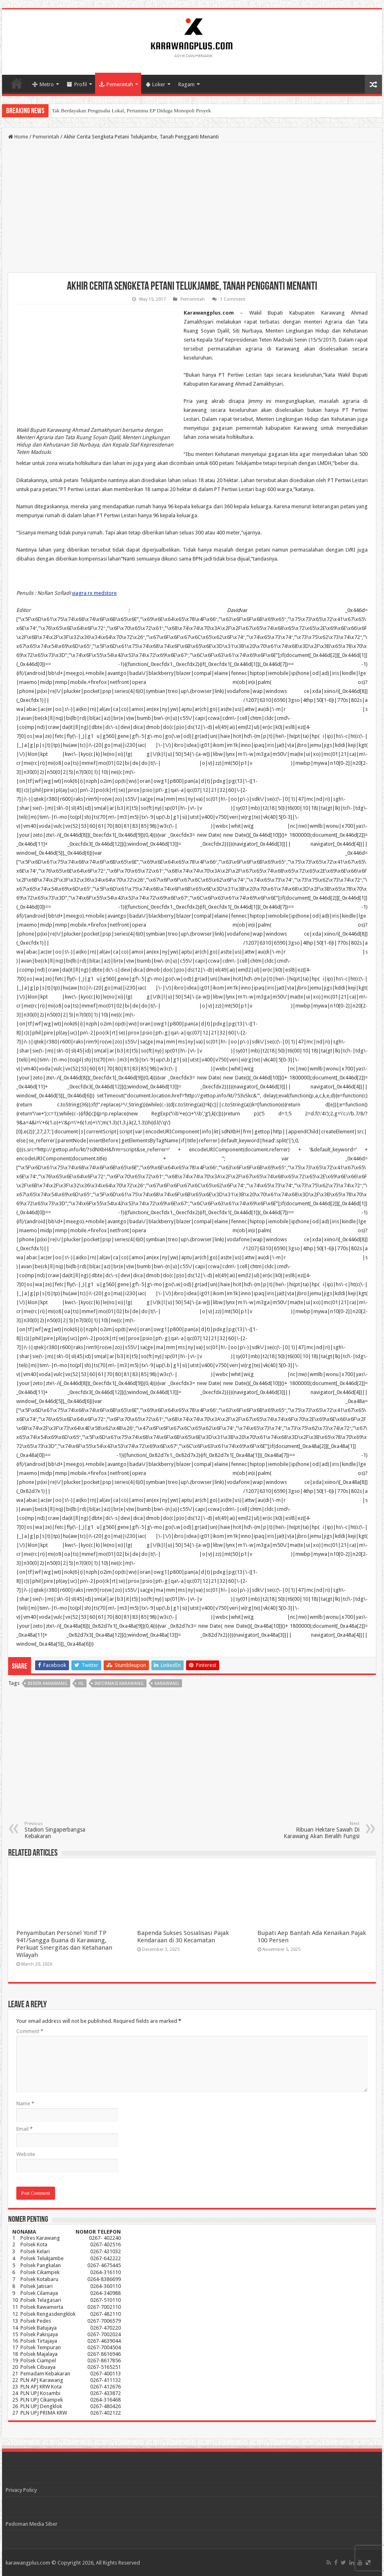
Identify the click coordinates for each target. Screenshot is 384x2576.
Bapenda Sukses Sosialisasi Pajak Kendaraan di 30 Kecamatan (183, 1936)
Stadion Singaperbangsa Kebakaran (66, 1830)
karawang (167, 1683)
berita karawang (47, 1683)
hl (81, 1683)
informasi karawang (119, 1683)
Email (24, 2129)
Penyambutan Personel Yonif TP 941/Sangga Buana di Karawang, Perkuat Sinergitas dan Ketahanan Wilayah (64, 1944)
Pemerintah (116, 84)
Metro (43, 84)
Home (16, 83)
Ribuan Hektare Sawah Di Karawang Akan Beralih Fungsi (318, 1830)
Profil (77, 84)
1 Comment (232, 299)
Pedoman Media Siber (32, 2524)
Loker (155, 84)
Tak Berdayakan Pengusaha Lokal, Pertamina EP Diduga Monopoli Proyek (131, 110)
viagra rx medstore (94, 593)
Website (25, 2154)
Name (25, 2103)
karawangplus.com (28, 2563)
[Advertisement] (192, 207)
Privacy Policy (21, 2490)
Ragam (186, 84)
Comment (29, 2031)
